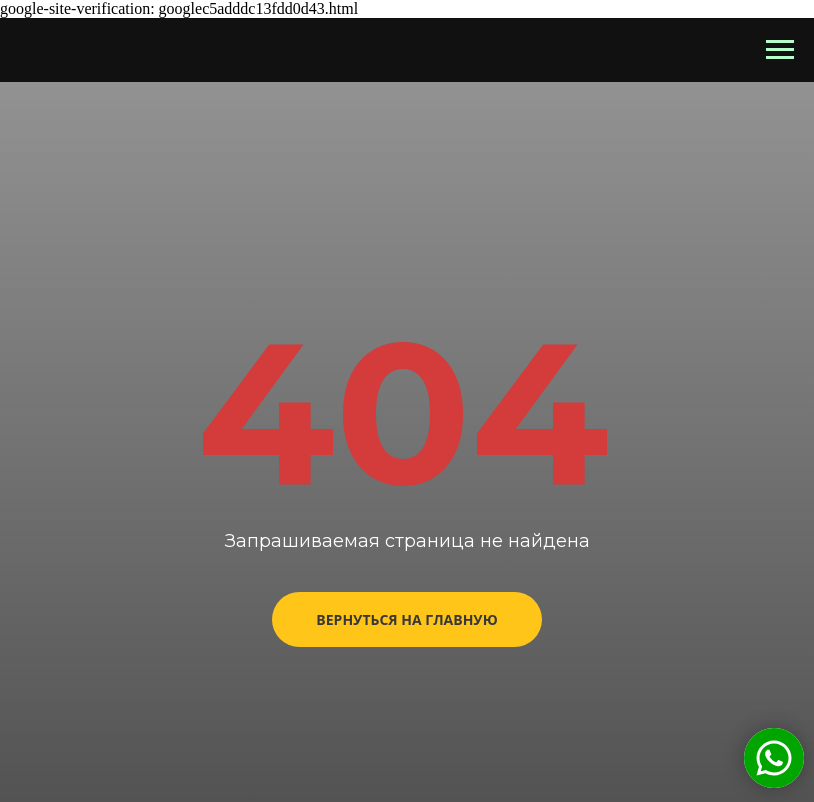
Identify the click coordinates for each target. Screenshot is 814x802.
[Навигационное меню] (780, 50)
